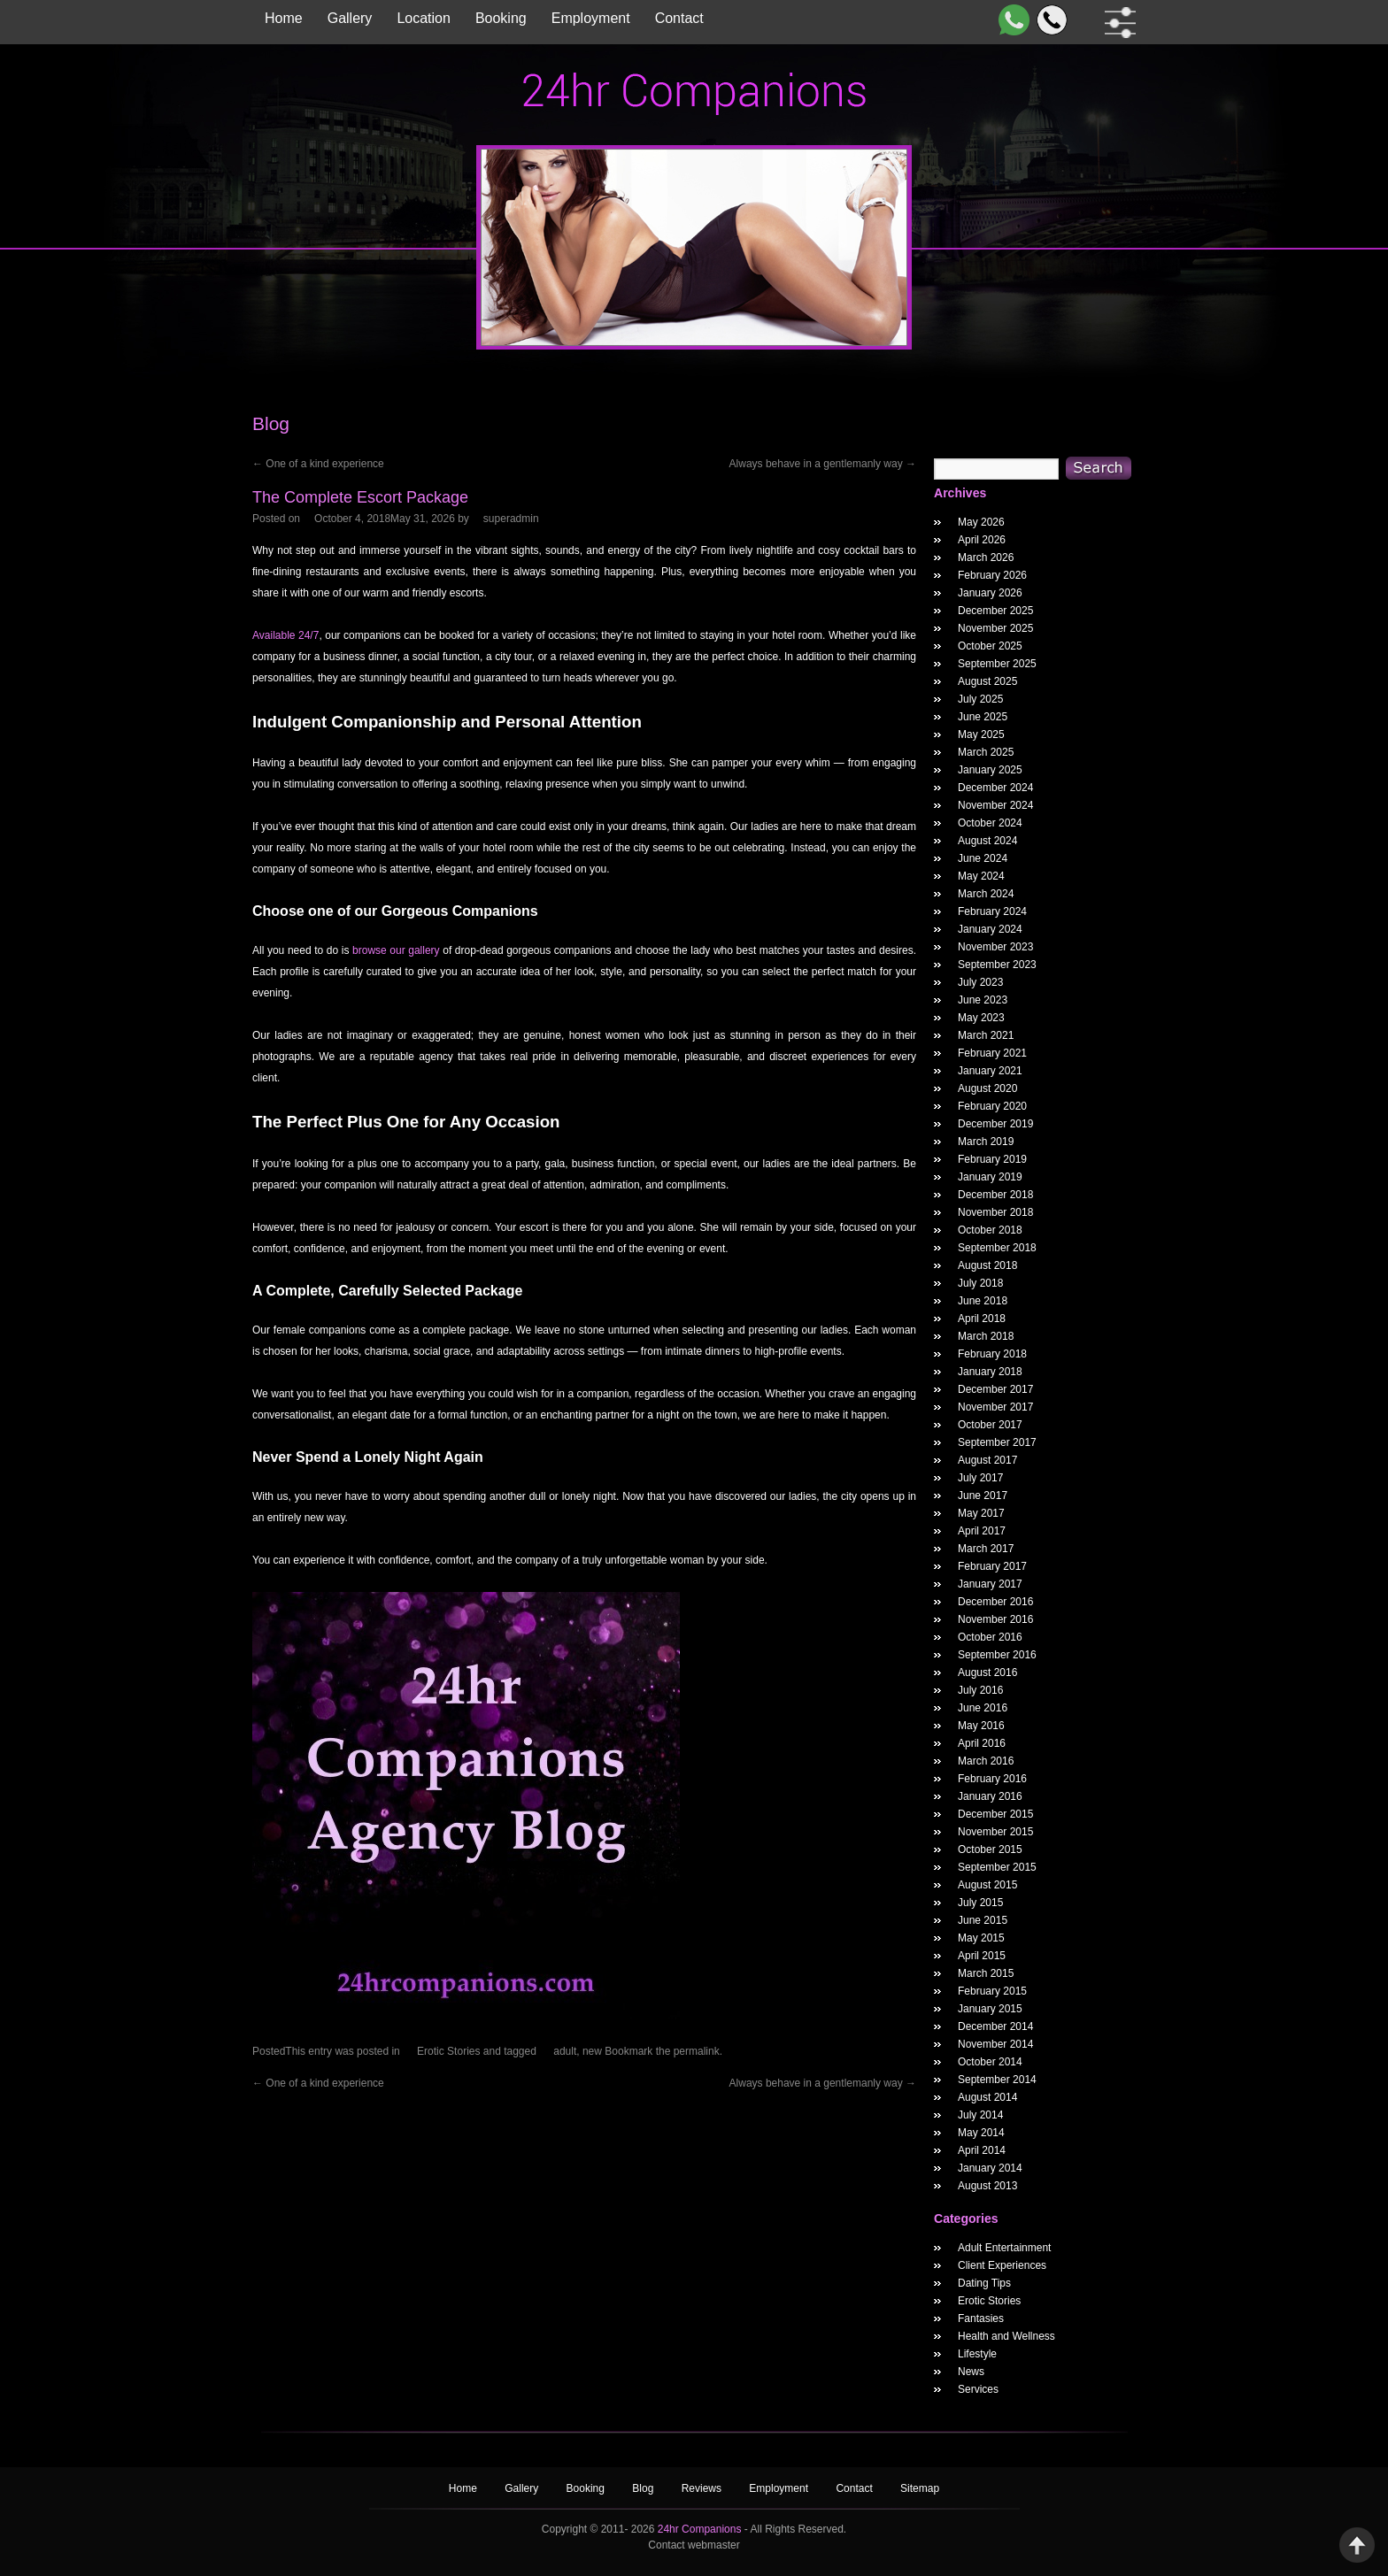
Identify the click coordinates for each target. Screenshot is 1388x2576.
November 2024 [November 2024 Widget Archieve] (995, 805)
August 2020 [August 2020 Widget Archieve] (987, 1088)
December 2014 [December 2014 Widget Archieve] (995, 2026)
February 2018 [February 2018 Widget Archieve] (992, 1354)
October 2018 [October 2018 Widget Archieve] (990, 1230)
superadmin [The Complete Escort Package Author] (511, 518)
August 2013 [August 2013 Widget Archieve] (987, 2186)
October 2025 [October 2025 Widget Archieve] (990, 646)
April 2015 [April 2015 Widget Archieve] (982, 1955)
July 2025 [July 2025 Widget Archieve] (980, 699)
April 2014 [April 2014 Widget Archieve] (982, 2150)
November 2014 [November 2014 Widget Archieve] (995, 2044)
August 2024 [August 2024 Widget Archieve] (987, 840)
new (592, 2051)
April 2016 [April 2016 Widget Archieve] (982, 1743)
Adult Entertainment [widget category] (1004, 2248)
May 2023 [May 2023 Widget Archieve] (981, 1017)
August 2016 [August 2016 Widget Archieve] (987, 1672)
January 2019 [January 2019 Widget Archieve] (990, 1177)
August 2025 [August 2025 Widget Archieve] (987, 681)
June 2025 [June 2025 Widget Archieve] (982, 717)
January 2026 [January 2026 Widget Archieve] (990, 593)
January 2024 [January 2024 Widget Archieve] (990, 929)
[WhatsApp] (1010, 19)
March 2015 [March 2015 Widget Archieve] (986, 1973)
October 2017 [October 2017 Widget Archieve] (990, 1425)
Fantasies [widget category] (981, 2318)
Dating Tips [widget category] (984, 2283)
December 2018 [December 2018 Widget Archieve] (995, 1194)
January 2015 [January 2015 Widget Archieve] (990, 2009)
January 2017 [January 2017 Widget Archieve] (990, 1584)
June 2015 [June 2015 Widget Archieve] (982, 1920)
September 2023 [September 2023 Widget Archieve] (997, 964)
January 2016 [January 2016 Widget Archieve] (990, 1796)
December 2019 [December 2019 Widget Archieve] (995, 1124)
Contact (679, 18)
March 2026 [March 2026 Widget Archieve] (986, 557)
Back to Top (1357, 2545)
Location (424, 18)
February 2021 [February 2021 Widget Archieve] (992, 1053)
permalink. (698, 2051)
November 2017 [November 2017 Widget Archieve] (995, 1407)
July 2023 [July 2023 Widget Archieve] (980, 982)
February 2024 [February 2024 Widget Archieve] (992, 911)
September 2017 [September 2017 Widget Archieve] (997, 1442)
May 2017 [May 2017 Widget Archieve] (981, 1513)
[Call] (1048, 19)
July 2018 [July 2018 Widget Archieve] (980, 1283)
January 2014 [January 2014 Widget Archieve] (990, 2168)
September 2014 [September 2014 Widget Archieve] (997, 2079)
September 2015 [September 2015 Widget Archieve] (997, 1867)
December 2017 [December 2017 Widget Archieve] (995, 1389)
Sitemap (919, 2488)
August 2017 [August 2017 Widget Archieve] (987, 1460)
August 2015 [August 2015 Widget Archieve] (987, 1885)
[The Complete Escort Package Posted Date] (384, 518)
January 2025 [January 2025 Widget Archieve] (990, 770)
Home (284, 18)
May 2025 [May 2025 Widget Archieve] (981, 734)
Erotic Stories (448, 2051)
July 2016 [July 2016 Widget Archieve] (980, 1690)
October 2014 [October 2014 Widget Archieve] (990, 2062)
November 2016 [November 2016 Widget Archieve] (995, 1619)
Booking (501, 18)
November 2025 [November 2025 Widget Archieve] (995, 628)
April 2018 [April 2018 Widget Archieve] (982, 1318)
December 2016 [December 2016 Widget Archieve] (995, 1602)
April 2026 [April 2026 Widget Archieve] (982, 540)
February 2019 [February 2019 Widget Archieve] (992, 1159)
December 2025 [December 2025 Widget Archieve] (995, 610)
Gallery (350, 18)
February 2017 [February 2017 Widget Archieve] (992, 1566)
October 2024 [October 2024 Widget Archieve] (990, 823)
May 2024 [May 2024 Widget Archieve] (981, 876)
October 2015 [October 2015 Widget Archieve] (990, 1849)
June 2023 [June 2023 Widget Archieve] (982, 1000)
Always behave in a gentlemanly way (822, 464)
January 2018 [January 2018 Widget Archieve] (990, 1371)
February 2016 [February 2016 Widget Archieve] (992, 1778)
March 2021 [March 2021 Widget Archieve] (986, 1035)
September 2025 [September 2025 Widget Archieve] (997, 663)
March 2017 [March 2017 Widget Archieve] (986, 1548)
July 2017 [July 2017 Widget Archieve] (980, 1478)
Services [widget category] (978, 2389)
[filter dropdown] (1117, 22)
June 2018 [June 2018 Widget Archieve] (982, 1301)
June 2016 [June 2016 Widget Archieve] (982, 1708)
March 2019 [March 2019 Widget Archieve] (986, 1141)
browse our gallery (396, 950)
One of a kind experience (318, 464)
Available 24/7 (285, 635)
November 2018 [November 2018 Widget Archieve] (995, 1212)
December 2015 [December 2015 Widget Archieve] (995, 1814)
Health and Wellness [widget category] (1006, 2336)
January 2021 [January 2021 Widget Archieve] (990, 1071)
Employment (590, 18)
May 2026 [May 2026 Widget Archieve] (981, 522)
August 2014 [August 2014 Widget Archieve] (987, 2097)
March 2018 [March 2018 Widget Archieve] (986, 1336)
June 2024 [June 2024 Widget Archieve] (982, 858)
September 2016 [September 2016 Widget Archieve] (997, 1655)
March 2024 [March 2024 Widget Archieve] (986, 894)
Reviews (703, 2488)
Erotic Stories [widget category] (989, 2301)
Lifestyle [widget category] (977, 2354)
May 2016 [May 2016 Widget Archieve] (981, 1725)
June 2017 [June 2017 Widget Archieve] (982, 1495)
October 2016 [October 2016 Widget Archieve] (990, 1637)
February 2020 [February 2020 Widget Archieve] (992, 1106)
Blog (644, 2488)
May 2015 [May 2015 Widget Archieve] (981, 1938)
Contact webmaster (693, 2545)
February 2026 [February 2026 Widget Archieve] (992, 575)
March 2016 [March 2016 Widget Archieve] (986, 1761)
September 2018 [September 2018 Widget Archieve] (997, 1248)
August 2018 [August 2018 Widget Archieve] (987, 1265)
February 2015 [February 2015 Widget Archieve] (992, 1991)
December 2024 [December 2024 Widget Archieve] (995, 787)
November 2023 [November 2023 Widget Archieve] (995, 947)
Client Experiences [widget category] (1002, 2265)
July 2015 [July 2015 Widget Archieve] (980, 1902)
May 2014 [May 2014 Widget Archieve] (981, 2132)
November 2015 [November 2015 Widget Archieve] (995, 1832)
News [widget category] (971, 2371)
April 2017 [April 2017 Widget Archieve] (982, 1531)
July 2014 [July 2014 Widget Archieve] (980, 2115)
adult (564, 2051)
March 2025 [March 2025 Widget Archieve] (986, 752)
